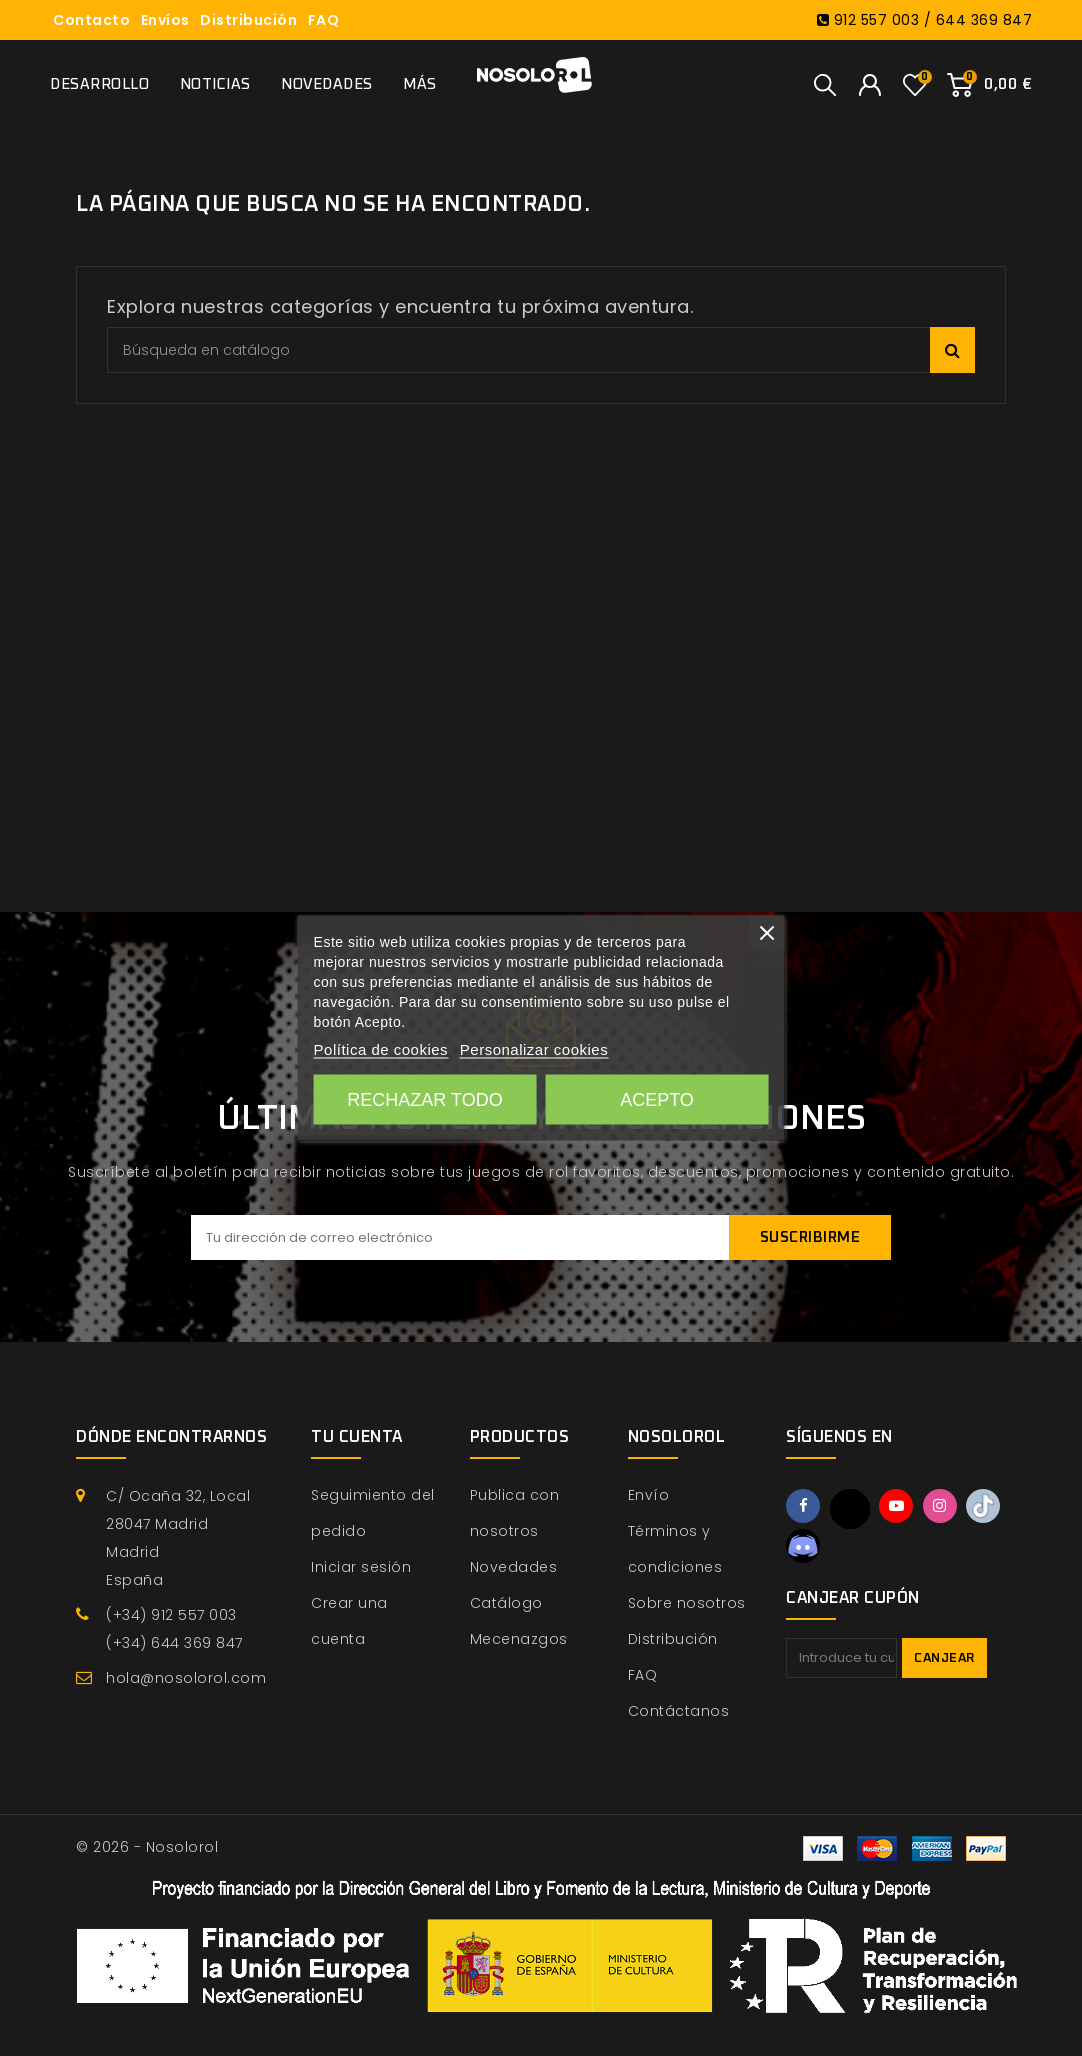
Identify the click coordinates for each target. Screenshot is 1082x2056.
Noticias (215, 84)
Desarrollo (99, 84)
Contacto (91, 20)
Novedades (327, 84)
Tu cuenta (357, 1437)
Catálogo (506, 1603)
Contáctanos (679, 1711)
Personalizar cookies (534, 1049)
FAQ (324, 20)
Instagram (940, 1506)
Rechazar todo (424, 1100)
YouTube (896, 1506)
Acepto (657, 1100)
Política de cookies (381, 1049)
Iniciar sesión (361, 1567)
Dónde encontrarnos (171, 1437)
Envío (649, 1495)
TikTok (983, 1506)
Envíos (165, 20)
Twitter (850, 1509)
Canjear (944, 1658)
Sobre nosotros (687, 1603)
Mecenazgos (519, 1639)
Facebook (803, 1506)
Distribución (248, 20)
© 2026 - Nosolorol (147, 1847)
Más (420, 84)
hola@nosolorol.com (186, 1678)
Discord (803, 1546)
